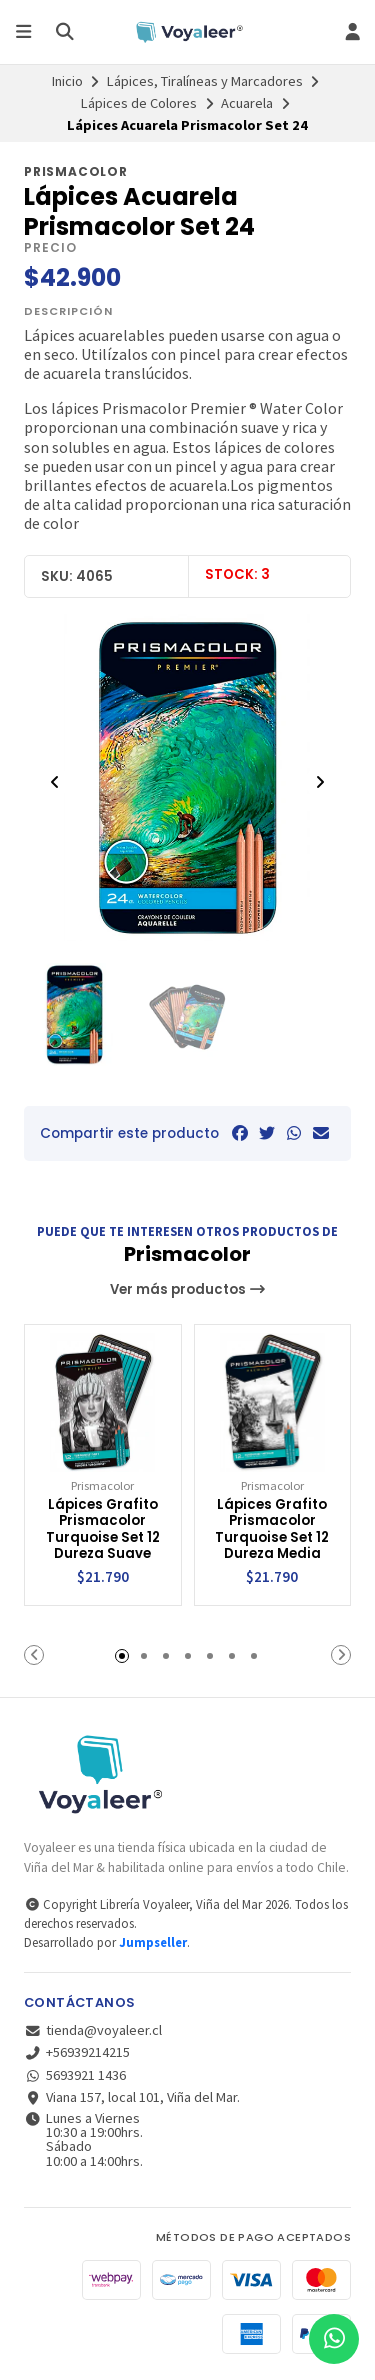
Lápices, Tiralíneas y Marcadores (205, 81)
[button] (34, 1655)
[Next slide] (320, 782)
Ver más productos (188, 1289)
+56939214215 (77, 2052)
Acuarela (247, 103)
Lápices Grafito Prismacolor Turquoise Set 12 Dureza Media (272, 1530)
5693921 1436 (75, 2075)
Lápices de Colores (139, 103)
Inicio (67, 81)
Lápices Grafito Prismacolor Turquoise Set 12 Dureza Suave (103, 1530)
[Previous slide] (55, 782)
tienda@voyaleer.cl (93, 2030)
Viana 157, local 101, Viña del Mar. (132, 2097)
